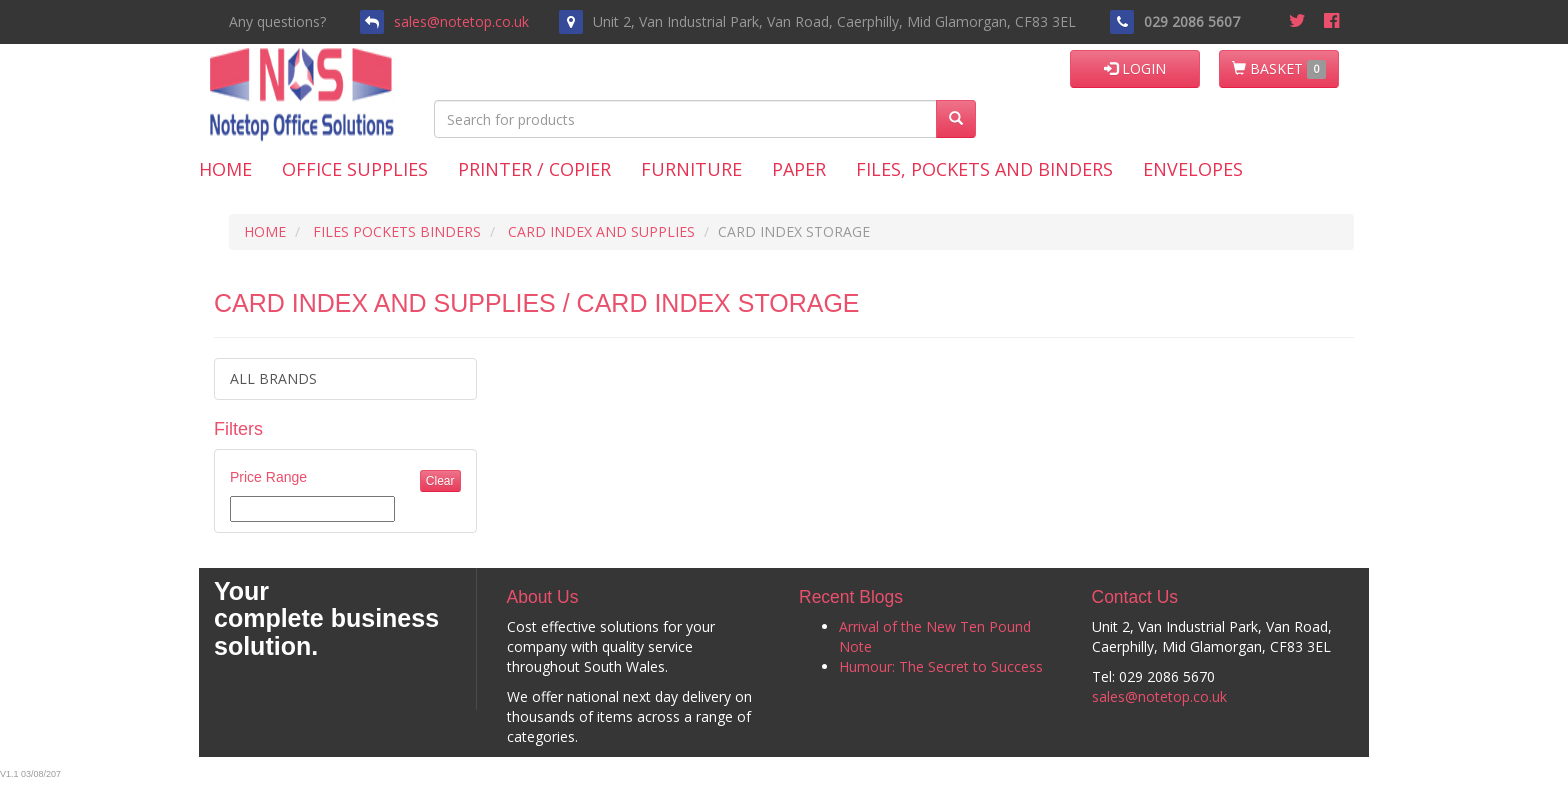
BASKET (1279, 69)
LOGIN (1135, 68)
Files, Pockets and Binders (984, 169)
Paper (799, 169)
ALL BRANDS (273, 378)
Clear (440, 481)
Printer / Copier (534, 169)
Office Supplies (355, 169)
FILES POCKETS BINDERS (397, 231)
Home (225, 169)
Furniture (691, 169)
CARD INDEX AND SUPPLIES (601, 231)
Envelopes (1193, 169)
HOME (265, 231)
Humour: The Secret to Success (941, 666)
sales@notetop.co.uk (461, 21)
